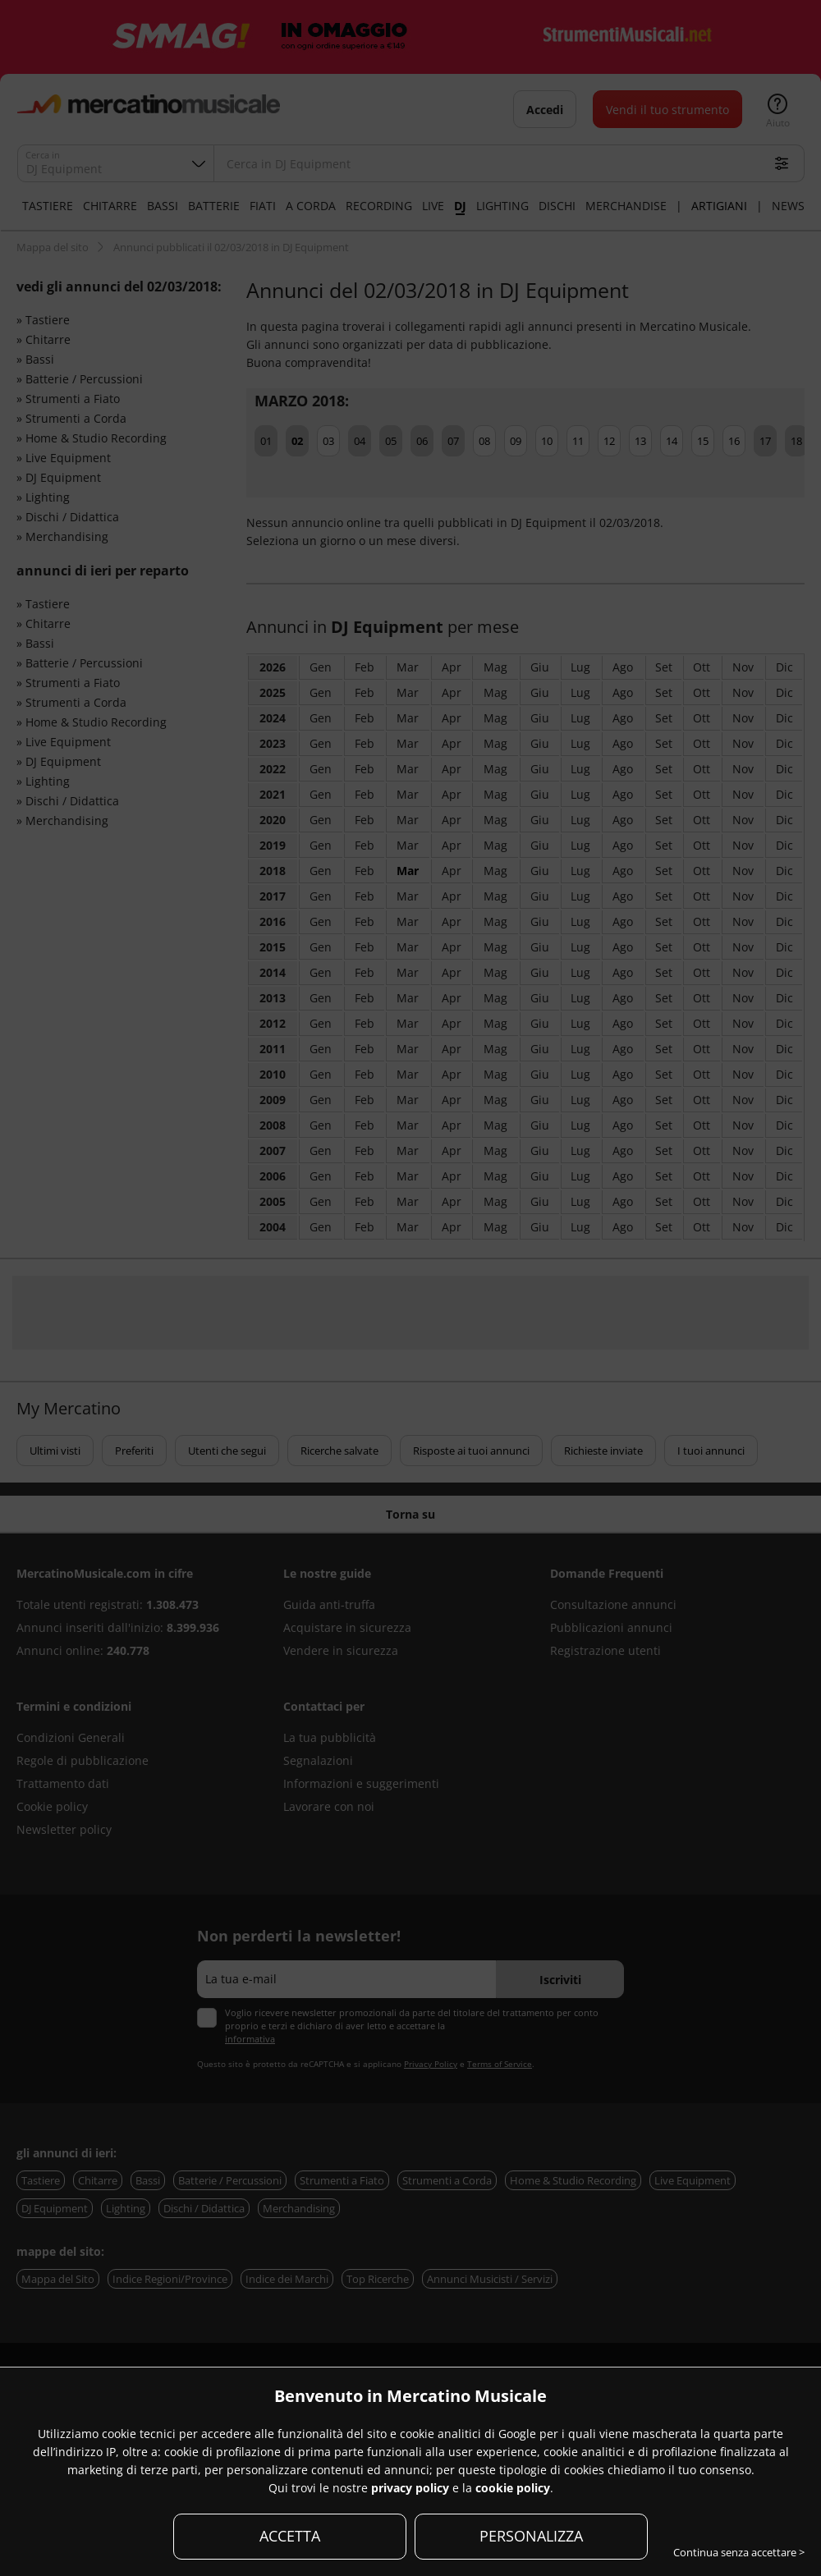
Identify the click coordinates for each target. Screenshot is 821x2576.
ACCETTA (289, 2536)
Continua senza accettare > (739, 2552)
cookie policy (512, 2488)
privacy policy (410, 2488)
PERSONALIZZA (531, 2536)
